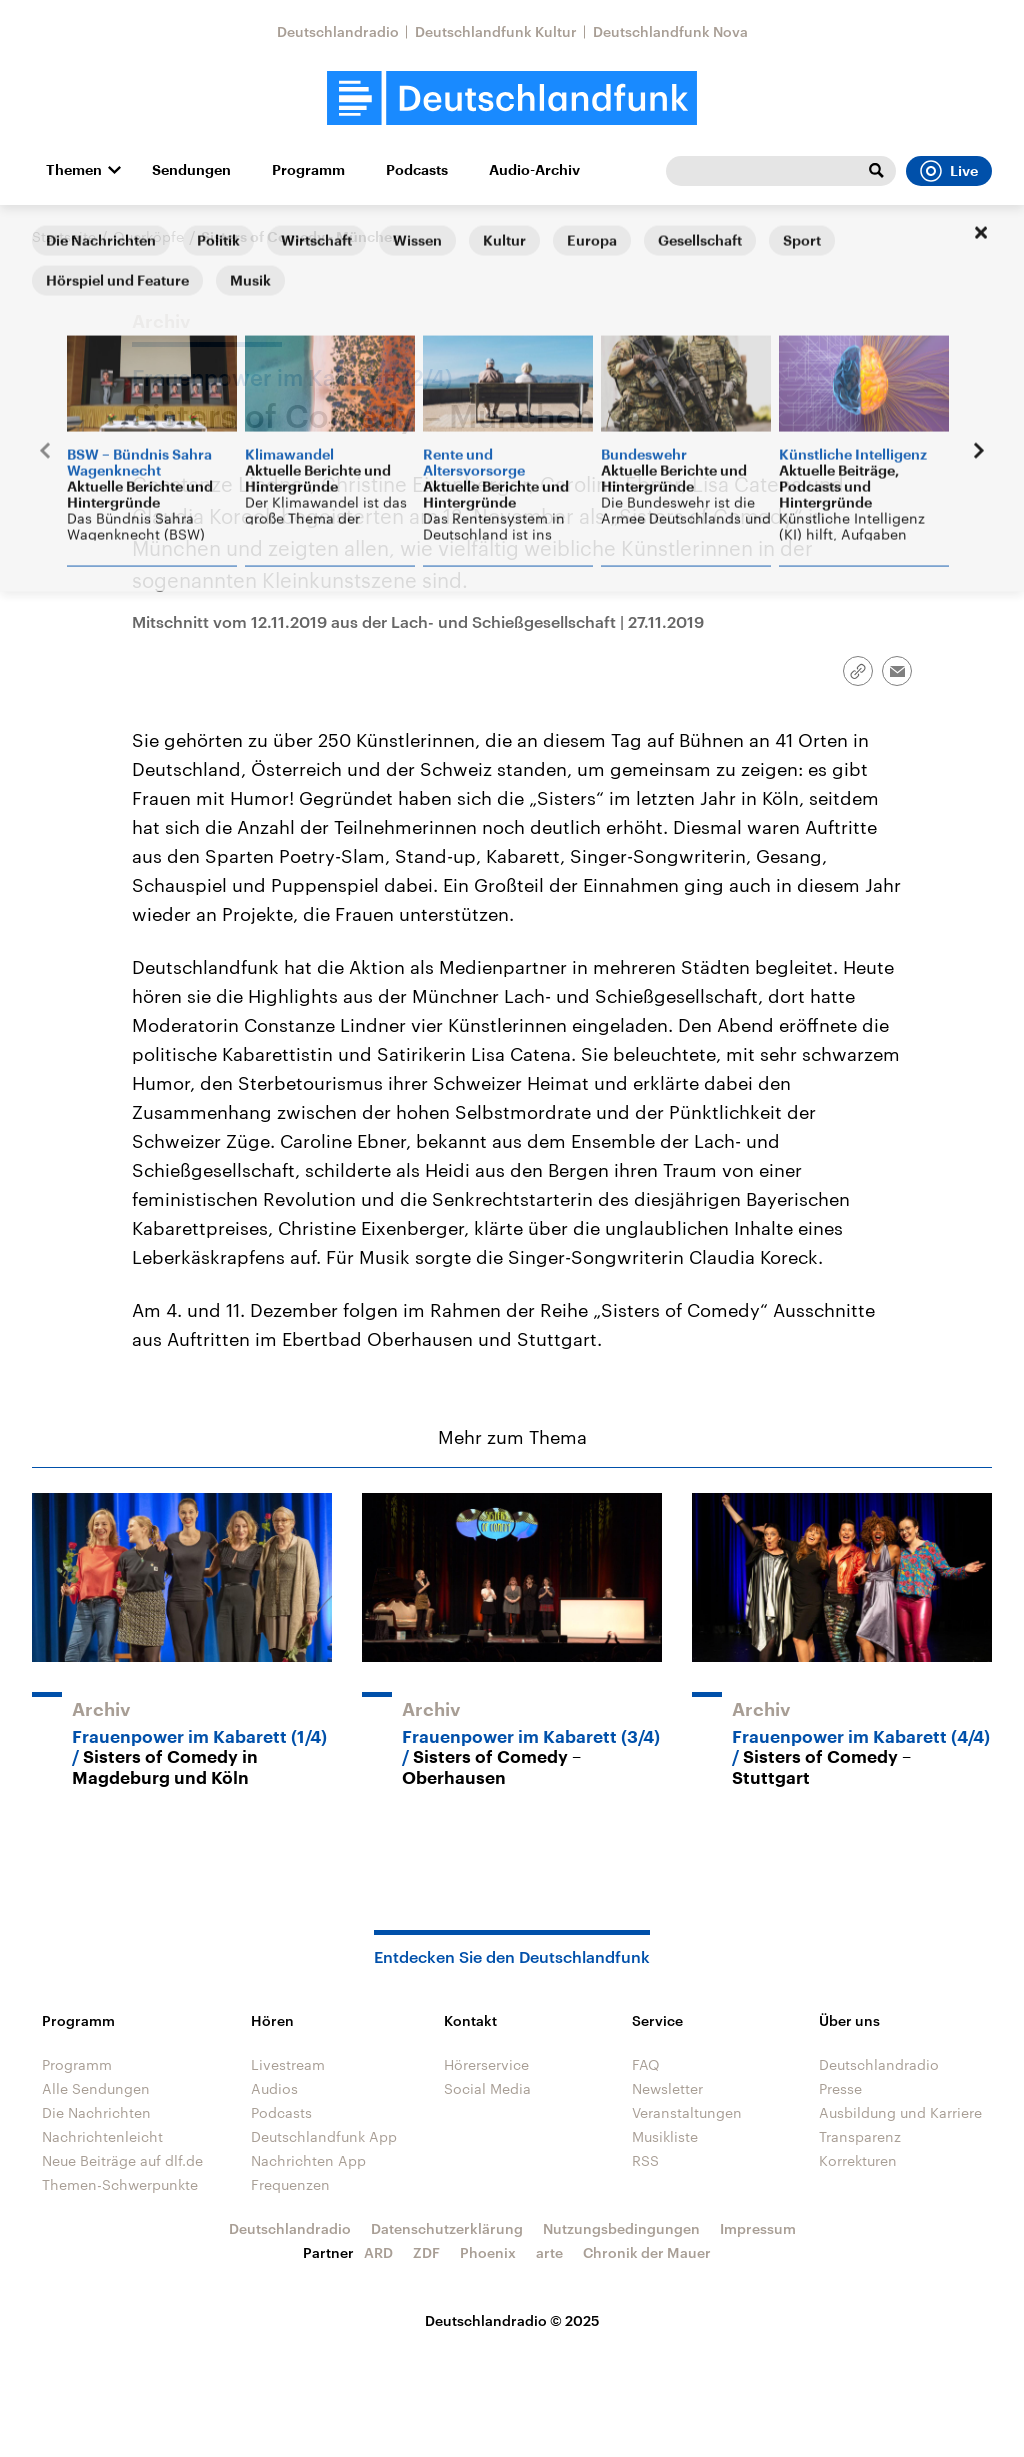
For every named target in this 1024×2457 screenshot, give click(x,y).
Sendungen (191, 170)
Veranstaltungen (687, 2112)
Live (949, 171)
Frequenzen (290, 2184)
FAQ (646, 2064)
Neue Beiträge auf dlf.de (122, 2160)
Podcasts (417, 170)
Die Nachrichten (96, 2112)
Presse (840, 2088)
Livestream (288, 2064)
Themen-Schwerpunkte (120, 2184)
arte (549, 2252)
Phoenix (488, 2252)
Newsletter (667, 2088)
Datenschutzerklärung (447, 2228)
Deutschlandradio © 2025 (512, 2320)
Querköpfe (148, 236)
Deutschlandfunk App (324, 2136)
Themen (74, 170)
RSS (645, 2160)
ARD (378, 2252)
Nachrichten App (308, 2160)
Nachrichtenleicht (102, 2136)
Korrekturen (858, 2160)
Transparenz (860, 2136)
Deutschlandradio (338, 31)
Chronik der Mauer (647, 2252)
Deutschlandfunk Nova (670, 31)
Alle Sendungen (96, 2088)
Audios (274, 2088)
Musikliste (665, 2136)
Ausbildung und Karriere (900, 2112)
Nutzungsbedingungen (621, 2228)
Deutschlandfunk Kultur (496, 31)
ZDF (426, 2252)
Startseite (64, 236)
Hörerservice (486, 2064)
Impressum (758, 2228)
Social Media (487, 2088)
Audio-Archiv (534, 170)
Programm (308, 170)
